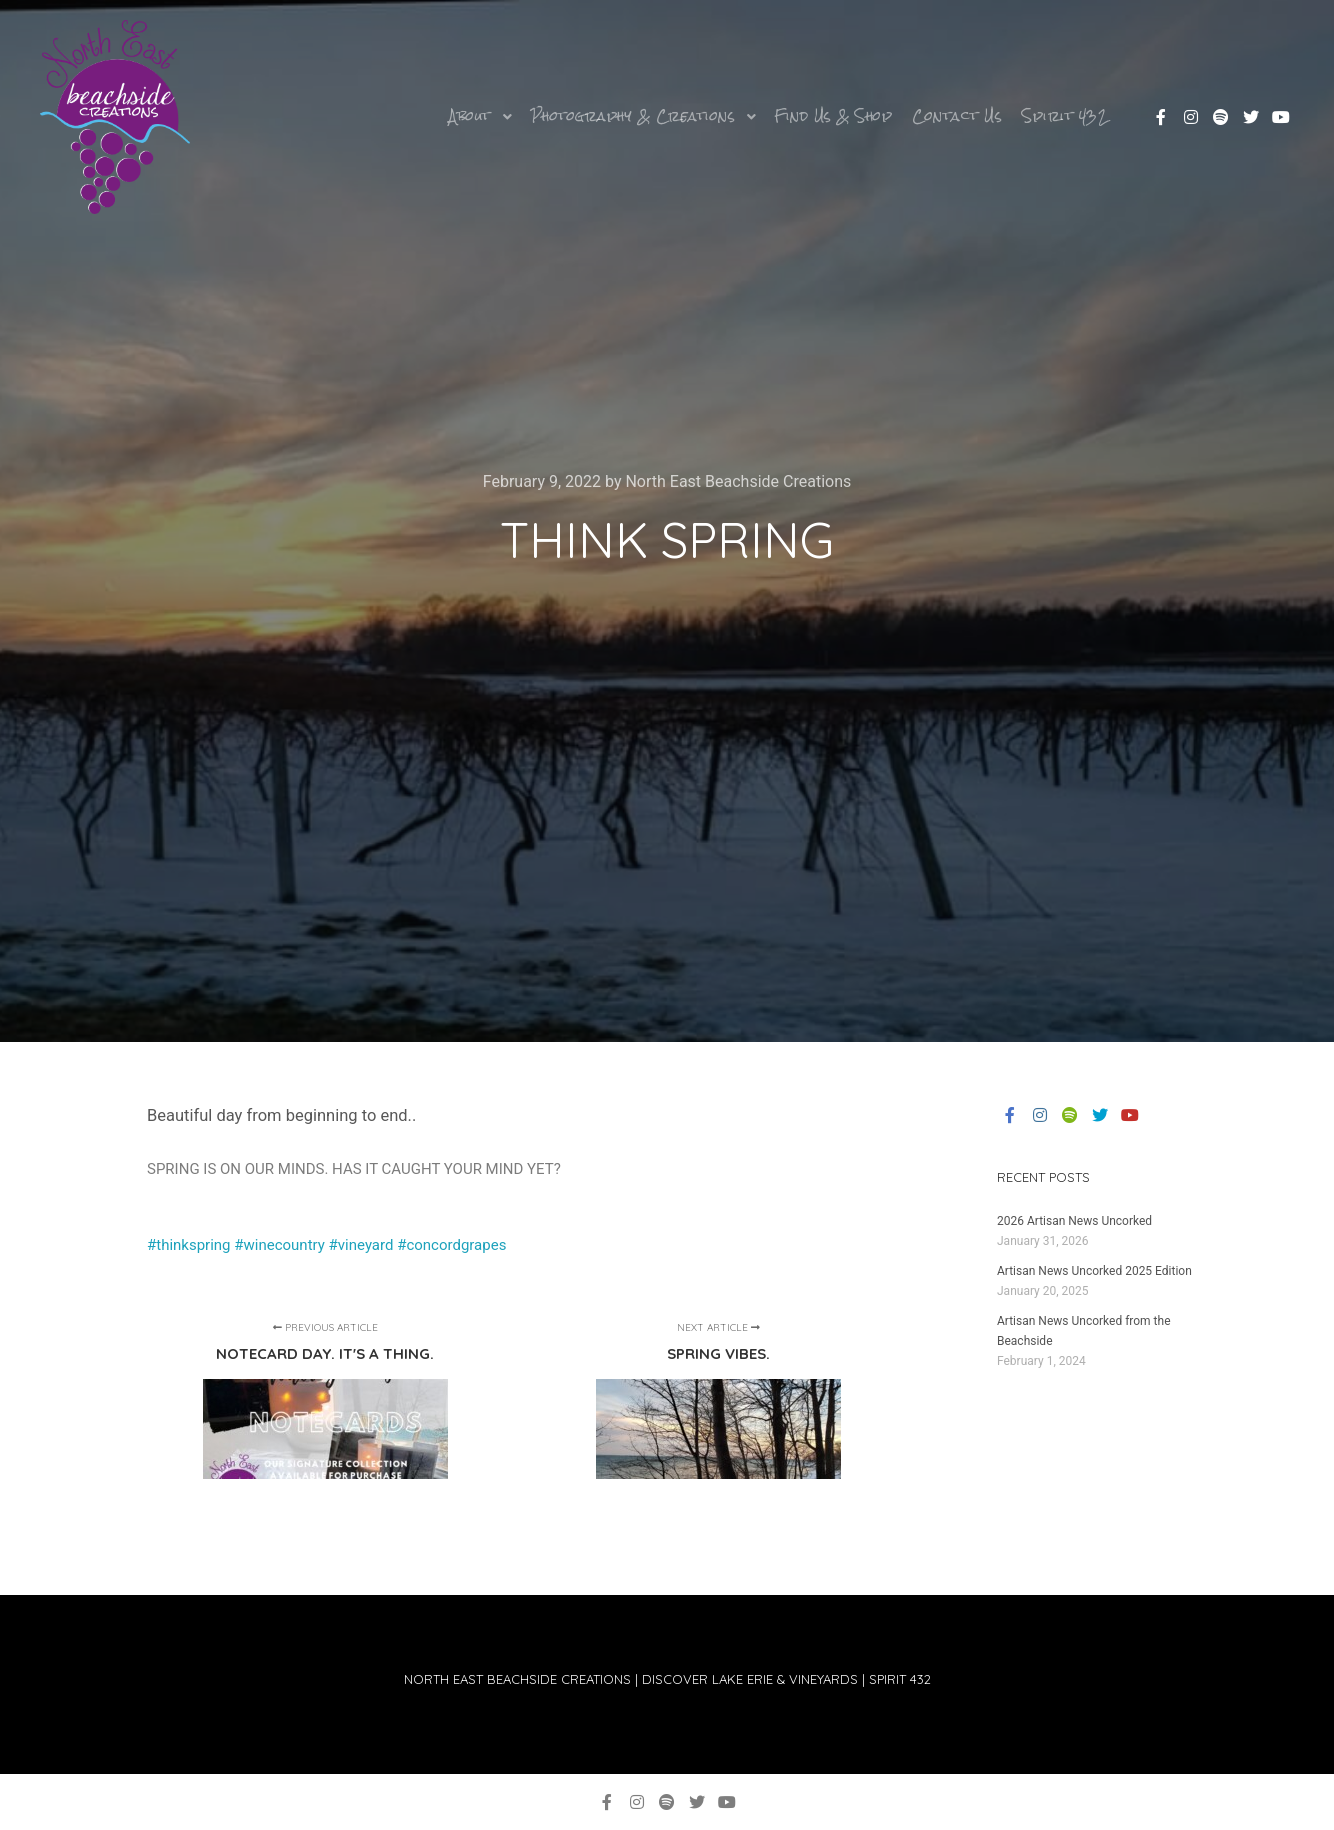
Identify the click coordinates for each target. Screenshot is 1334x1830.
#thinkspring (189, 1245)
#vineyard (361, 1245)
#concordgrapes (449, 1245)
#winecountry (279, 1245)
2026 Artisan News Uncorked (1074, 1221)
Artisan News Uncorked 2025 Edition (1094, 1271)
